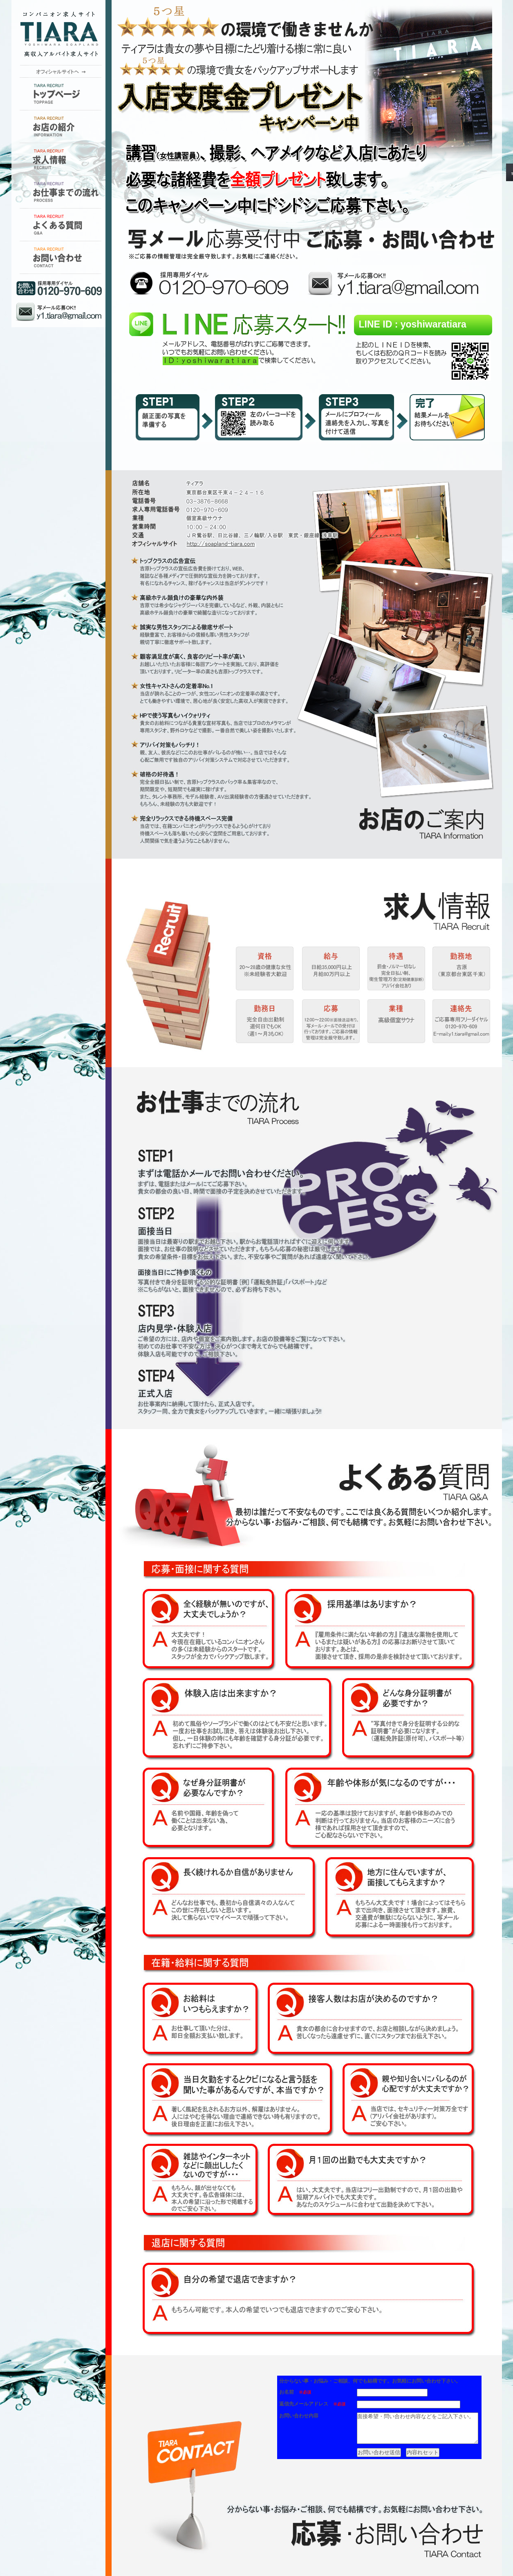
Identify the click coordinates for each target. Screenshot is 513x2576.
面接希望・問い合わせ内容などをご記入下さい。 (411, 2436)
